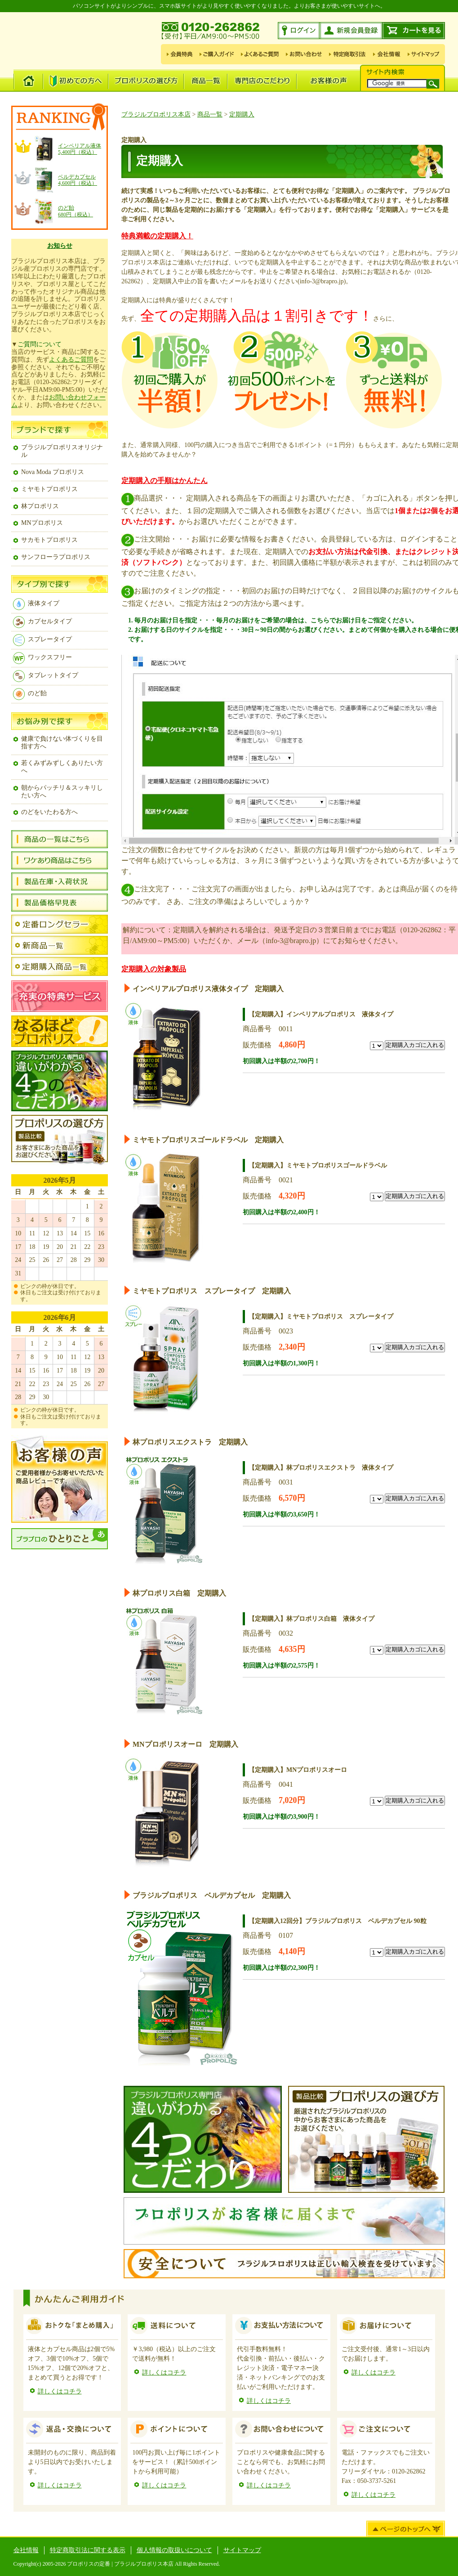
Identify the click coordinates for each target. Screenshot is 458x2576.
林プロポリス (40, 506)
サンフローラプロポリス (55, 557)
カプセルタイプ (42, 621)
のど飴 (30, 693)
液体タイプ (36, 603)
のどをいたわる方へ (49, 812)
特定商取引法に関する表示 (87, 2550)
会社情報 (26, 2550)
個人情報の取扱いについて (174, 2550)
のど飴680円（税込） (75, 211)
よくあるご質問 (71, 359)
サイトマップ (242, 2550)
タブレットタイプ (45, 675)
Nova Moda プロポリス (52, 472)
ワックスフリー (42, 657)
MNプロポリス (42, 522)
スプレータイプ (42, 639)
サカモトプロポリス (49, 540)
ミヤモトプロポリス (49, 489)
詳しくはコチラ (60, 2391)
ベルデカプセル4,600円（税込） (77, 180)
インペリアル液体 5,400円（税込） (79, 149)
